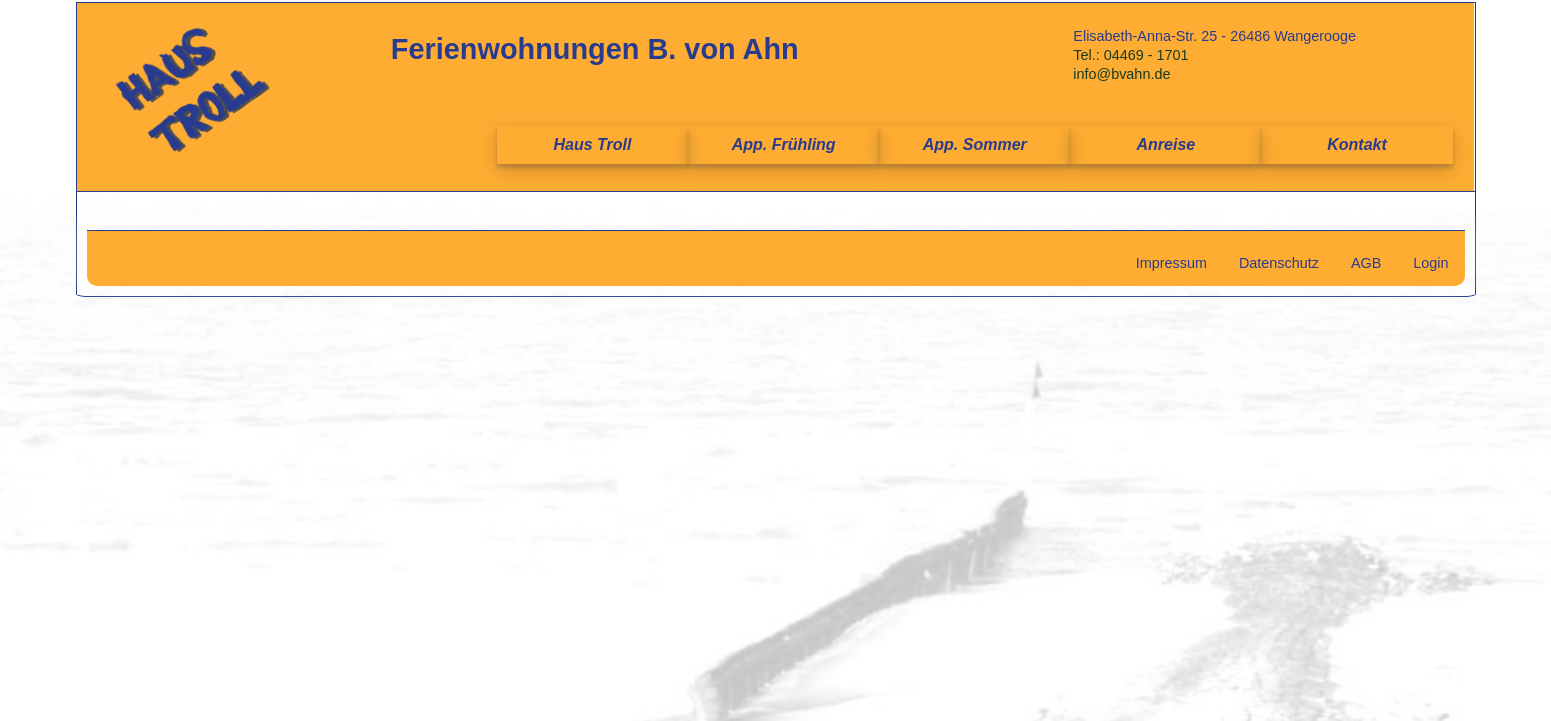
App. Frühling (784, 144)
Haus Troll (593, 144)
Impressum (1171, 263)
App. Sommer (975, 144)
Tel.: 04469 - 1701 (1130, 55)
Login (1430, 263)
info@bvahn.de (1121, 74)
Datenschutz (1279, 263)
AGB (1366, 263)
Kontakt (1357, 144)
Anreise (1166, 144)
